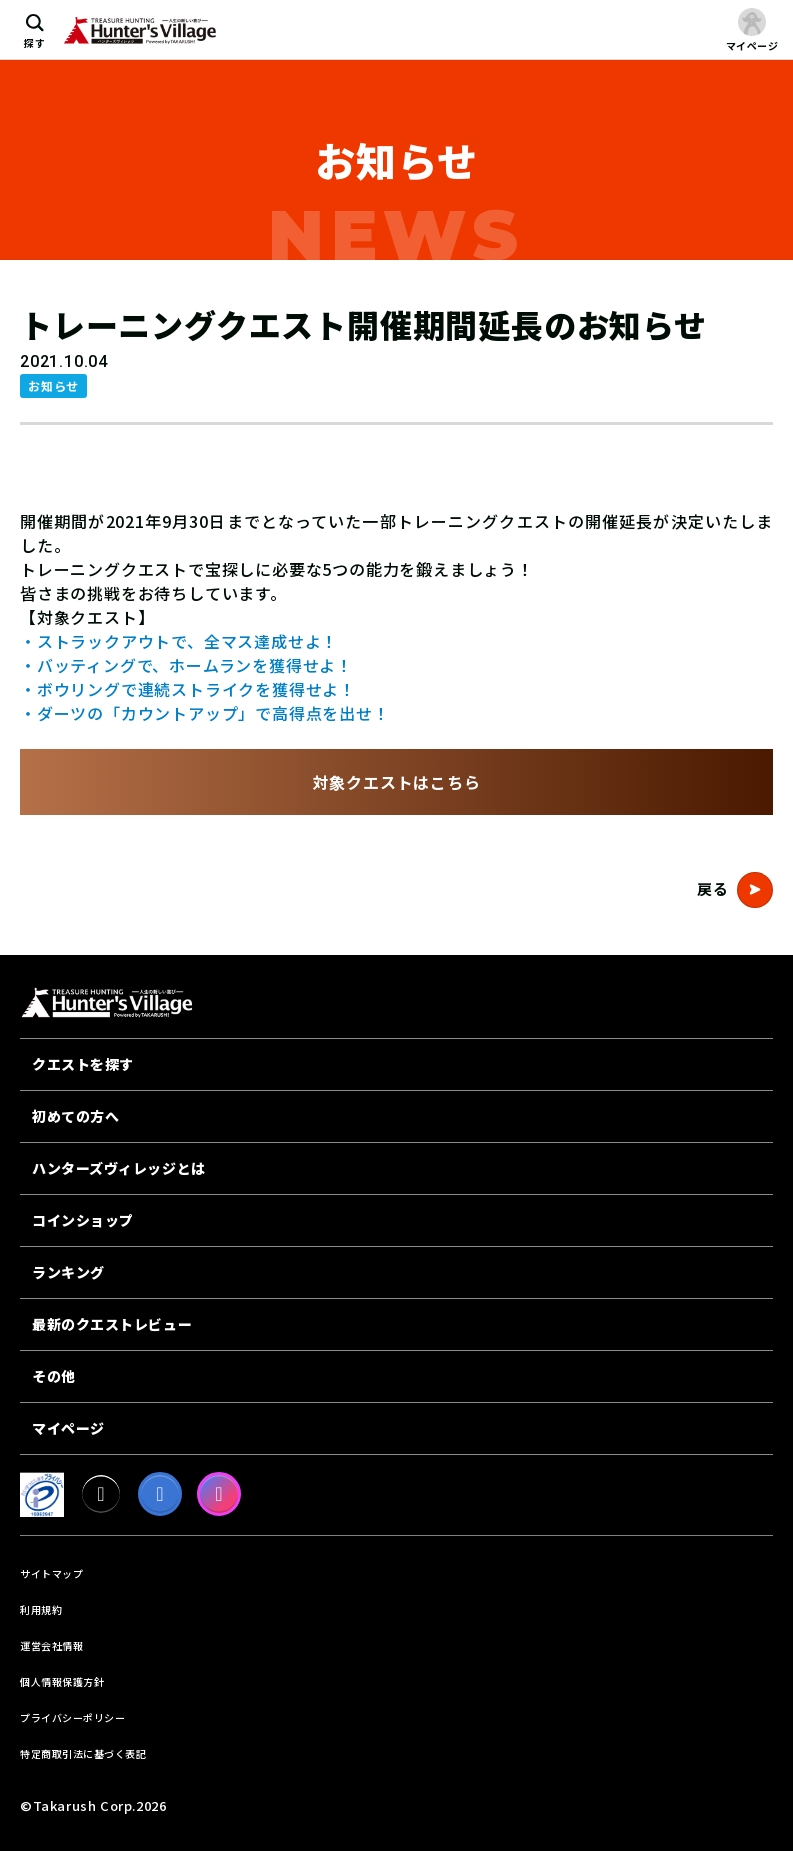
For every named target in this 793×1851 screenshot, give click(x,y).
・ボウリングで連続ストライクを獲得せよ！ (188, 689)
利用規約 (41, 1609)
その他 (54, 1376)
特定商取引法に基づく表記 (83, 1753)
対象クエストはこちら (397, 782)
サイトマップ (51, 1573)
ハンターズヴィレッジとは (119, 1168)
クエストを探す (83, 1064)
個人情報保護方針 (62, 1681)
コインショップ (83, 1220)
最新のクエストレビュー (112, 1324)
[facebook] (160, 1494)
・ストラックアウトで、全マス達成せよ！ (179, 641)
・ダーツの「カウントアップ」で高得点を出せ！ (205, 713)
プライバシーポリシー (72, 1717)
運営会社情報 (51, 1645)
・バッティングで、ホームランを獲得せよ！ (186, 665)
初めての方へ (75, 1116)
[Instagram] (219, 1494)
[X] (101, 1494)
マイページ (68, 1428)
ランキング (68, 1272)
